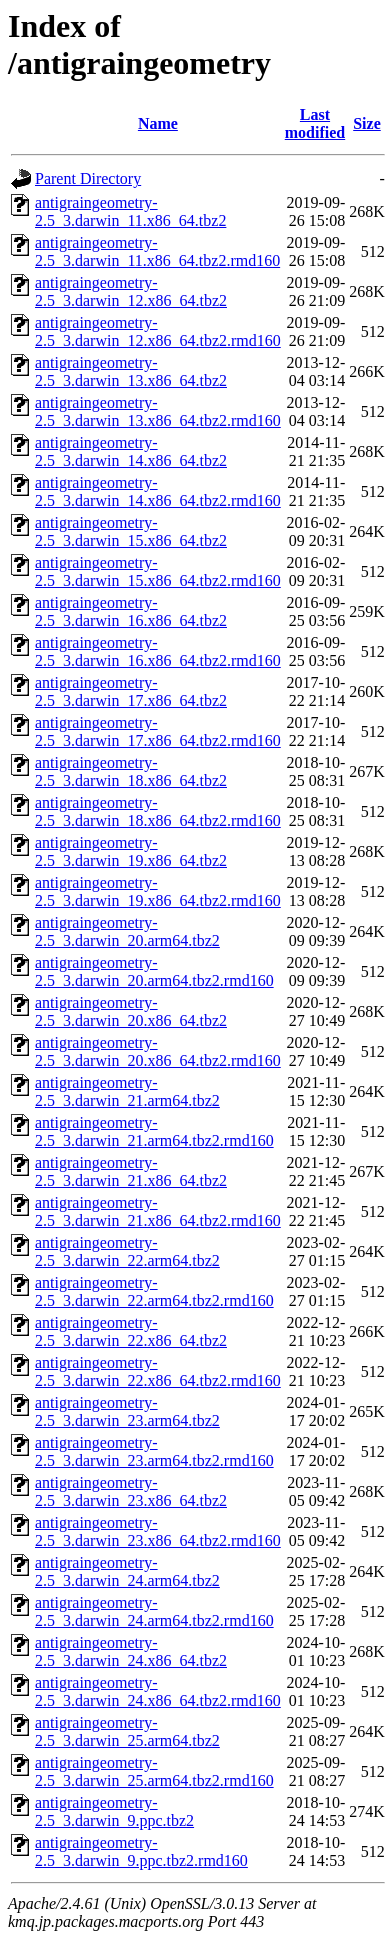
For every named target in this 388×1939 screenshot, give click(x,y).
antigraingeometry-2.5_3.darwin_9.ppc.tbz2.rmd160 (141, 1851)
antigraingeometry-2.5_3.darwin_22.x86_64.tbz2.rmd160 (158, 1371)
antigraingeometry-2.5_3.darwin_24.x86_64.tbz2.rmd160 (158, 1691)
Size (367, 123)
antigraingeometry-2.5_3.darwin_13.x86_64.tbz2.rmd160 (158, 411)
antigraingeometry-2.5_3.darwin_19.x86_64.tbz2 (131, 851)
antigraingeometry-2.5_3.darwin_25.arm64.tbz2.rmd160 (154, 1771)
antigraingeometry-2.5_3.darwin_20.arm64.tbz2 (127, 931)
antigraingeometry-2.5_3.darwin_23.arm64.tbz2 (127, 1411)
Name (158, 123)
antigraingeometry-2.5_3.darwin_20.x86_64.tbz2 (131, 1011)
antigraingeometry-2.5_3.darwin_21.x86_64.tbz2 (131, 1171)
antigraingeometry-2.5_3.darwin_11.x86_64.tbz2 (130, 211)
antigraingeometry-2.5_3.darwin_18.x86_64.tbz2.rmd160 (158, 811)
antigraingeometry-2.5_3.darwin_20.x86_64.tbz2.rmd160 (158, 1051)
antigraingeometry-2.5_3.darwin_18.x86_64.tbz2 (131, 771)
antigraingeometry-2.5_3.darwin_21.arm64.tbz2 (127, 1091)
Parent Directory (88, 178)
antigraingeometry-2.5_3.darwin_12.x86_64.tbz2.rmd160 (158, 331)
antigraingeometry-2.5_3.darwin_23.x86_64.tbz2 (131, 1491)
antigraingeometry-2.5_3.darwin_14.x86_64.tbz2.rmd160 (158, 491)
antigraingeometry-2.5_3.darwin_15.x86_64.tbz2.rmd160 (158, 571)
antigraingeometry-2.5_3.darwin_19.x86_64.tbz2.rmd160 (158, 891)
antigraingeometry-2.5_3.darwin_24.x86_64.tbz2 (131, 1651)
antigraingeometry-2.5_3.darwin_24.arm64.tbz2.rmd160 (154, 1611)
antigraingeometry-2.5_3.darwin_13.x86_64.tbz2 (131, 371)
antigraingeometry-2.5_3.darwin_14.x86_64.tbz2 (131, 451)
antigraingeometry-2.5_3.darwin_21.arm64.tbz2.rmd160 (154, 1131)
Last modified (315, 123)
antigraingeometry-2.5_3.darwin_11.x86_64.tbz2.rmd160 (157, 251)
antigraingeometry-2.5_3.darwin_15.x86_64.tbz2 (131, 531)
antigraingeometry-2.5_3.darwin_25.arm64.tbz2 (127, 1731)
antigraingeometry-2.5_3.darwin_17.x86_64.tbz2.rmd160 (158, 731)
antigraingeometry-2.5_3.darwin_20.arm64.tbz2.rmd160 (154, 971)
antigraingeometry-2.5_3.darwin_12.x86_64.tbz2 (131, 291)
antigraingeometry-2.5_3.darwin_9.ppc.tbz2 (114, 1811)
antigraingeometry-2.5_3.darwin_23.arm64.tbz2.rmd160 (154, 1451)
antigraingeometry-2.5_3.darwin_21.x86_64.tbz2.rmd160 (158, 1211)
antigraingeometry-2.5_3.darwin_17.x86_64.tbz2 (131, 691)
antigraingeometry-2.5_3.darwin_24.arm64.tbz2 (127, 1571)
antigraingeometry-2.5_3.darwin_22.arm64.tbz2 (127, 1251)
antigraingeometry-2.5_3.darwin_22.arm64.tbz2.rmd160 (154, 1291)
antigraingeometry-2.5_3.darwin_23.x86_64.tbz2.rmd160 (158, 1531)
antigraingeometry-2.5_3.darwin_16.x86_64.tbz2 (131, 611)
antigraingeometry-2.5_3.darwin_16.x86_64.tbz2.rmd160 (158, 651)
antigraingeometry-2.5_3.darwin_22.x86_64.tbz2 (131, 1331)
